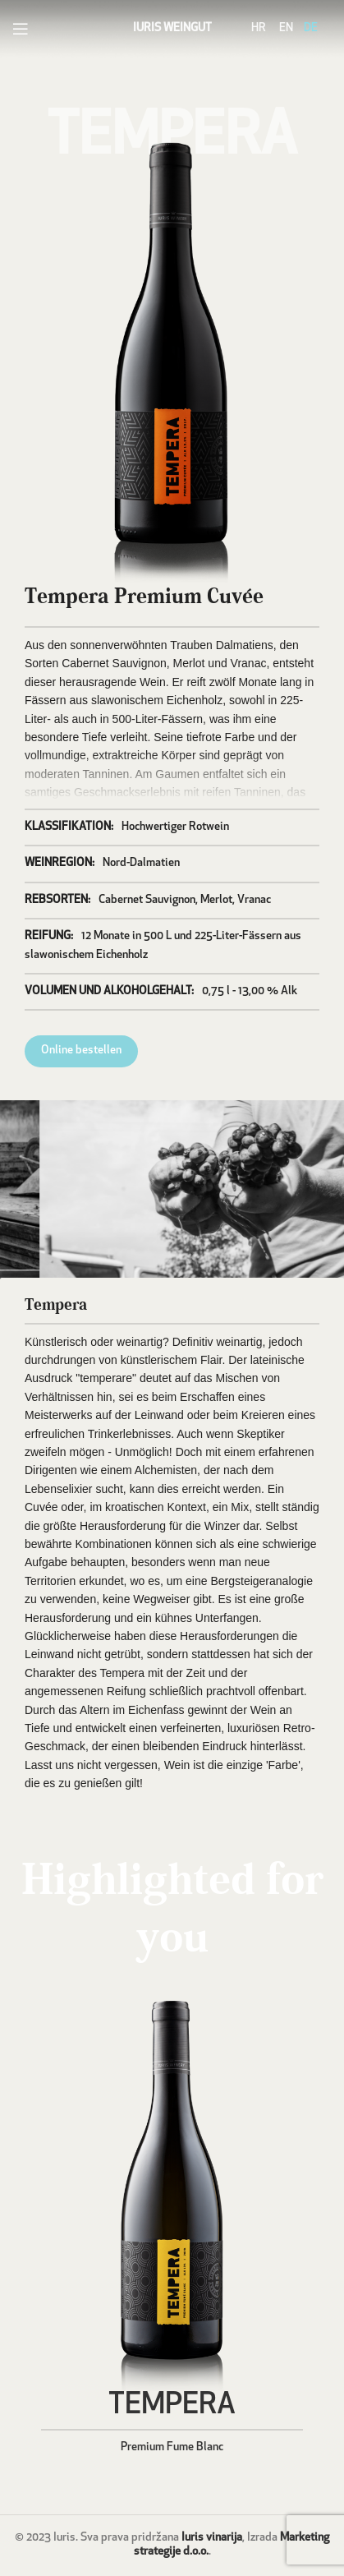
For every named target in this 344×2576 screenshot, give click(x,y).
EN (286, 28)
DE (311, 28)
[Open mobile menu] (20, 28)
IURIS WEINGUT (172, 28)
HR (258, 28)
